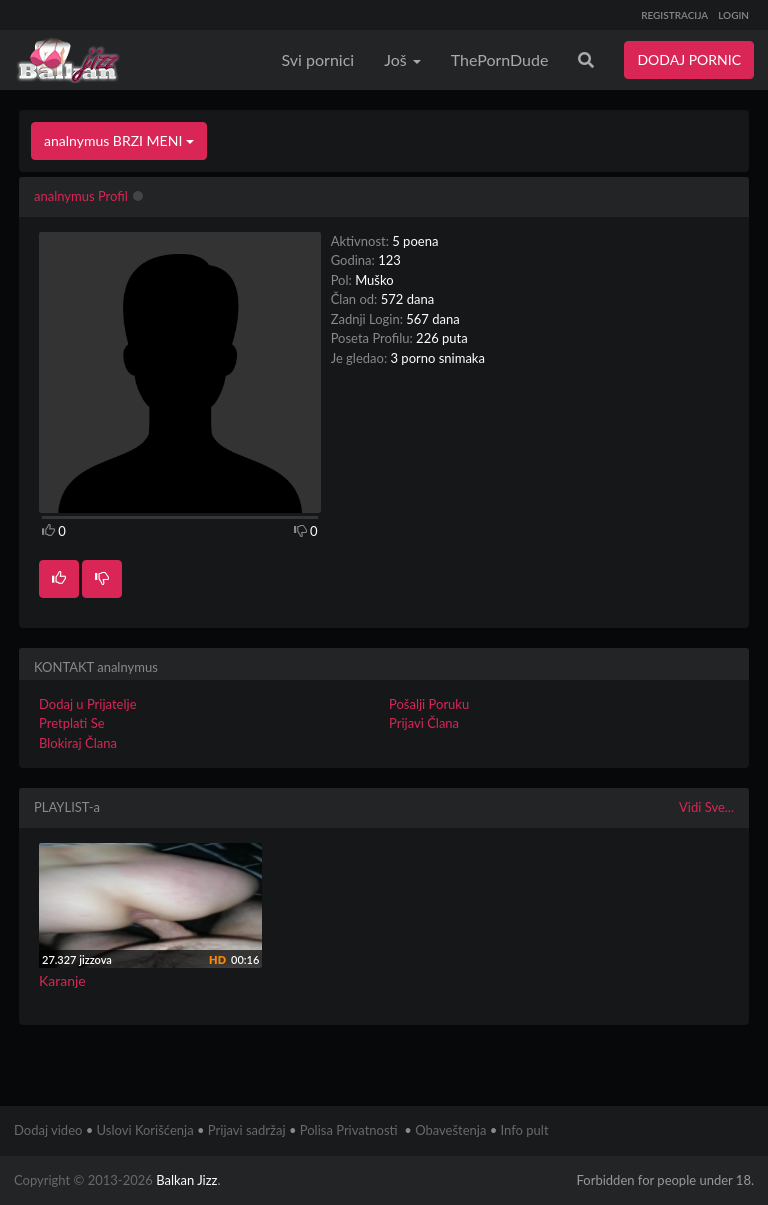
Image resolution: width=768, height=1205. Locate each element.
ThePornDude (500, 59)
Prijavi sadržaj (247, 1130)
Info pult (525, 1130)
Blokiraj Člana (78, 743)
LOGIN (733, 15)
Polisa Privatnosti (349, 1130)
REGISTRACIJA (674, 15)
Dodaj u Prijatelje (88, 704)
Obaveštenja (450, 1130)
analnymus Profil (81, 196)
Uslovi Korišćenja (145, 1130)
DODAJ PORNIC (689, 59)
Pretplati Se (72, 723)
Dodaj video (48, 1130)
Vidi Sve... (706, 807)
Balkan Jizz (186, 1180)
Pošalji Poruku (429, 704)
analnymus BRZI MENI (119, 140)
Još (402, 59)
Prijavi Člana (424, 723)
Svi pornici (318, 59)
